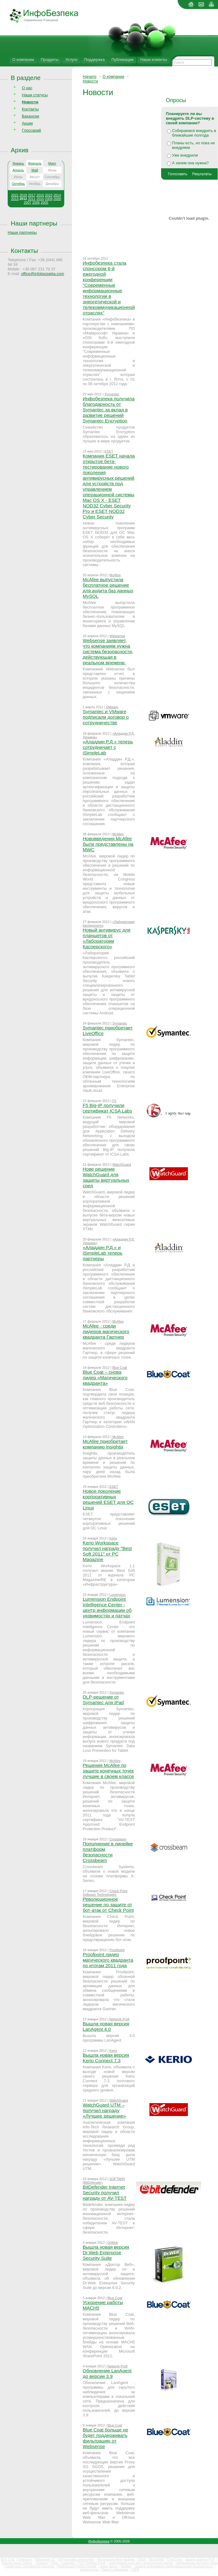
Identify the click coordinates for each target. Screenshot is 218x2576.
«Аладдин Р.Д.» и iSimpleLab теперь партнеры (102, 1253)
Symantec (112, 394)
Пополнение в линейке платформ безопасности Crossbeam (108, 1852)
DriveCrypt (175, 2559)
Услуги (71, 59)
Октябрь (18, 184)
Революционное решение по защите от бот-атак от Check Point (108, 1904)
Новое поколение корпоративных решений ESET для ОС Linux (108, 1499)
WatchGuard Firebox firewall (77, 2566)
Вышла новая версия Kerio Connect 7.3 (106, 2057)
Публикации (123, 59)
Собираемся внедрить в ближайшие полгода (194, 133)
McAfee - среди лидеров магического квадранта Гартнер (106, 1331)
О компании (23, 59)
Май (34, 170)
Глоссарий (31, 130)
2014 (57, 195)
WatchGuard (121, 1164)
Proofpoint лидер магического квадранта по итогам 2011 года (108, 1960)
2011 (31, 199)
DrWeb (113, 2242)
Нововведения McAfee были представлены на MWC (108, 844)
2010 (40, 199)
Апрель (18, 170)
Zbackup (42, 2563)
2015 (48, 195)
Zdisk (142, 2559)
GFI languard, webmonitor (76, 2559)
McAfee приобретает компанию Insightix (105, 1444)
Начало (90, 76)
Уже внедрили (185, 155)
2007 (27, 202)
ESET (109, 451)
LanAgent (69, 2563)
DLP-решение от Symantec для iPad (103, 1699)
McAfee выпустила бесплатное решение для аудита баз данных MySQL (108, 588)
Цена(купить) (90, 2569)
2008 (57, 199)
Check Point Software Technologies (105, 1892)
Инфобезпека (98, 2541)
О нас (27, 88)
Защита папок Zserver (17, 2563)
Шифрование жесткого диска (197, 2563)
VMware (112, 707)
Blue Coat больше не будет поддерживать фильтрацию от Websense (105, 2438)
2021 (14, 195)
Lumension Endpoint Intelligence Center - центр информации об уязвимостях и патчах (107, 1607)
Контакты (30, 109)
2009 (48, 199)
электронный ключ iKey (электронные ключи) (141, 2563)
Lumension (117, 1594)
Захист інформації (115, 2569)
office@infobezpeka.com (42, 273)
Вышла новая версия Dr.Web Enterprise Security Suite (106, 2252)
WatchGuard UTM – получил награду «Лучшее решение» (104, 2110)
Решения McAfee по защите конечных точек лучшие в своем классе (108, 1771)
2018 (23, 195)
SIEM (135, 2569)
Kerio (113, 1538)
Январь (18, 163)
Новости (90, 81)
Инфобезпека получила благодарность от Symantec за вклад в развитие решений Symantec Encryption (109, 409)
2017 (31, 195)
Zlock (55, 2563)
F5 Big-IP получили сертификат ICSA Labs (107, 1108)
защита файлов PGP (200, 2559)
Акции (27, 123)
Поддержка (94, 59)
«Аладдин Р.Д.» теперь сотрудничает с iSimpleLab (108, 747)
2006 (36, 202)
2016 (40, 195)
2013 (14, 199)
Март (52, 163)
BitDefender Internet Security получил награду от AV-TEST (105, 2192)
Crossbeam (118, 1839)
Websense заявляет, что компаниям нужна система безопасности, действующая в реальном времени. (108, 651)
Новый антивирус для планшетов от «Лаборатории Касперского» (106, 938)
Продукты (50, 59)
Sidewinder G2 (45, 2559)
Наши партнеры (34, 223)
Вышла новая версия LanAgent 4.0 (106, 2026)
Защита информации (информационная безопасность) (174, 2566)
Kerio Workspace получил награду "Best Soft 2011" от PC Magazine (107, 1551)
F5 (114, 1101)
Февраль (35, 163)
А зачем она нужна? (190, 163)
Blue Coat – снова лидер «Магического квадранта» (105, 1377)
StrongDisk (157, 2559)
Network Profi (119, 2019)
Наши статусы (35, 95)
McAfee (115, 575)
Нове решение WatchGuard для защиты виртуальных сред (106, 1177)
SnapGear (25, 2559)
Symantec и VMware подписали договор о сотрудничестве (106, 717)
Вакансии (30, 116)
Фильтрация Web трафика (116, 2559)
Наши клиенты (153, 59)
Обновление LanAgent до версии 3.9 (107, 2373)
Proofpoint (117, 1950)
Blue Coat (119, 1367)
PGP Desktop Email (92, 2563)
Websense (117, 636)
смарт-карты (109, 2566)
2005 (44, 202)
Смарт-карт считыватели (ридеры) (30, 2566)
